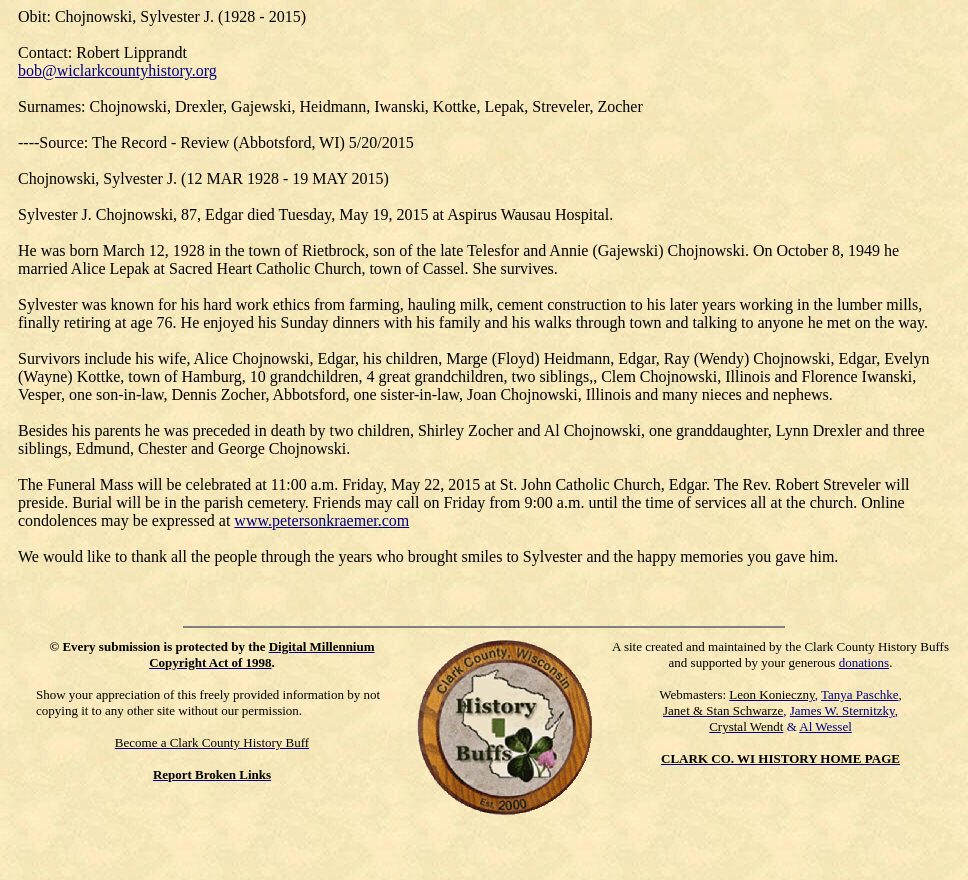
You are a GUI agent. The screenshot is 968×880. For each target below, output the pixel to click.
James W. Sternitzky (842, 710)
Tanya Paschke (859, 694)
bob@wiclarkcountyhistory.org (117, 70)
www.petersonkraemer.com (321, 520)
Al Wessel (825, 726)
